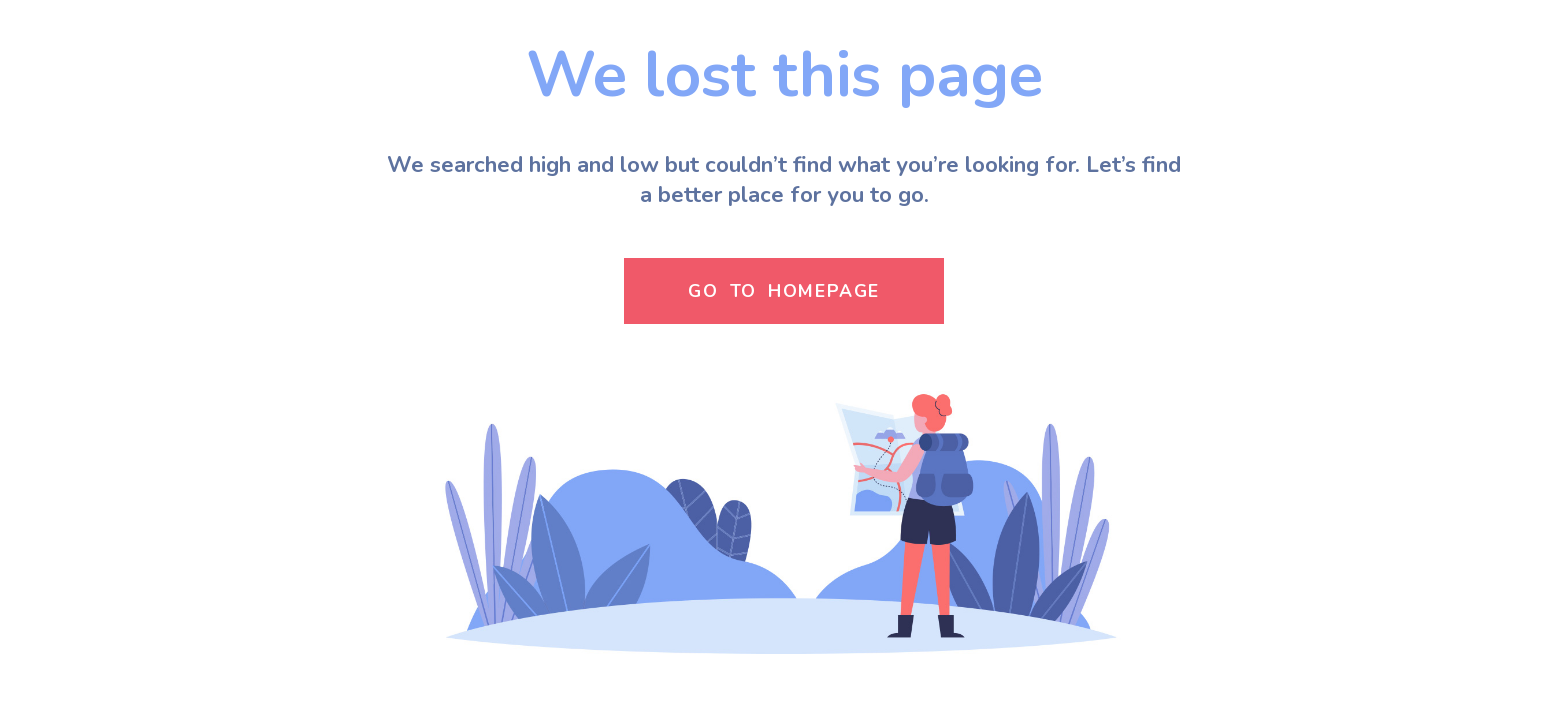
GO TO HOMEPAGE (784, 291)
